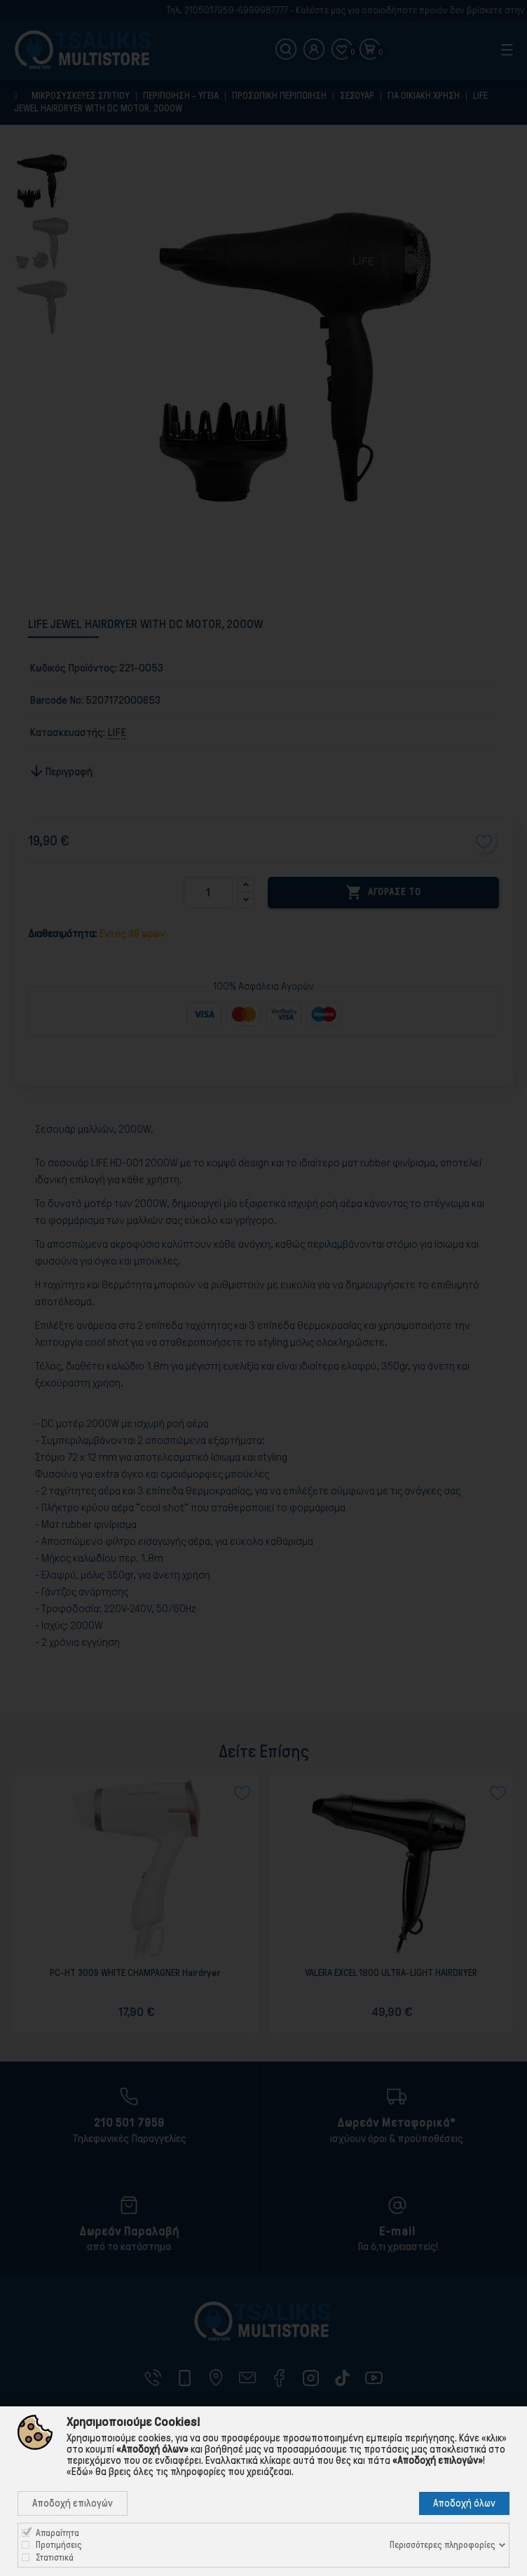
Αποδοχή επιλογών (72, 2503)
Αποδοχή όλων (464, 2503)
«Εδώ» (80, 2471)
